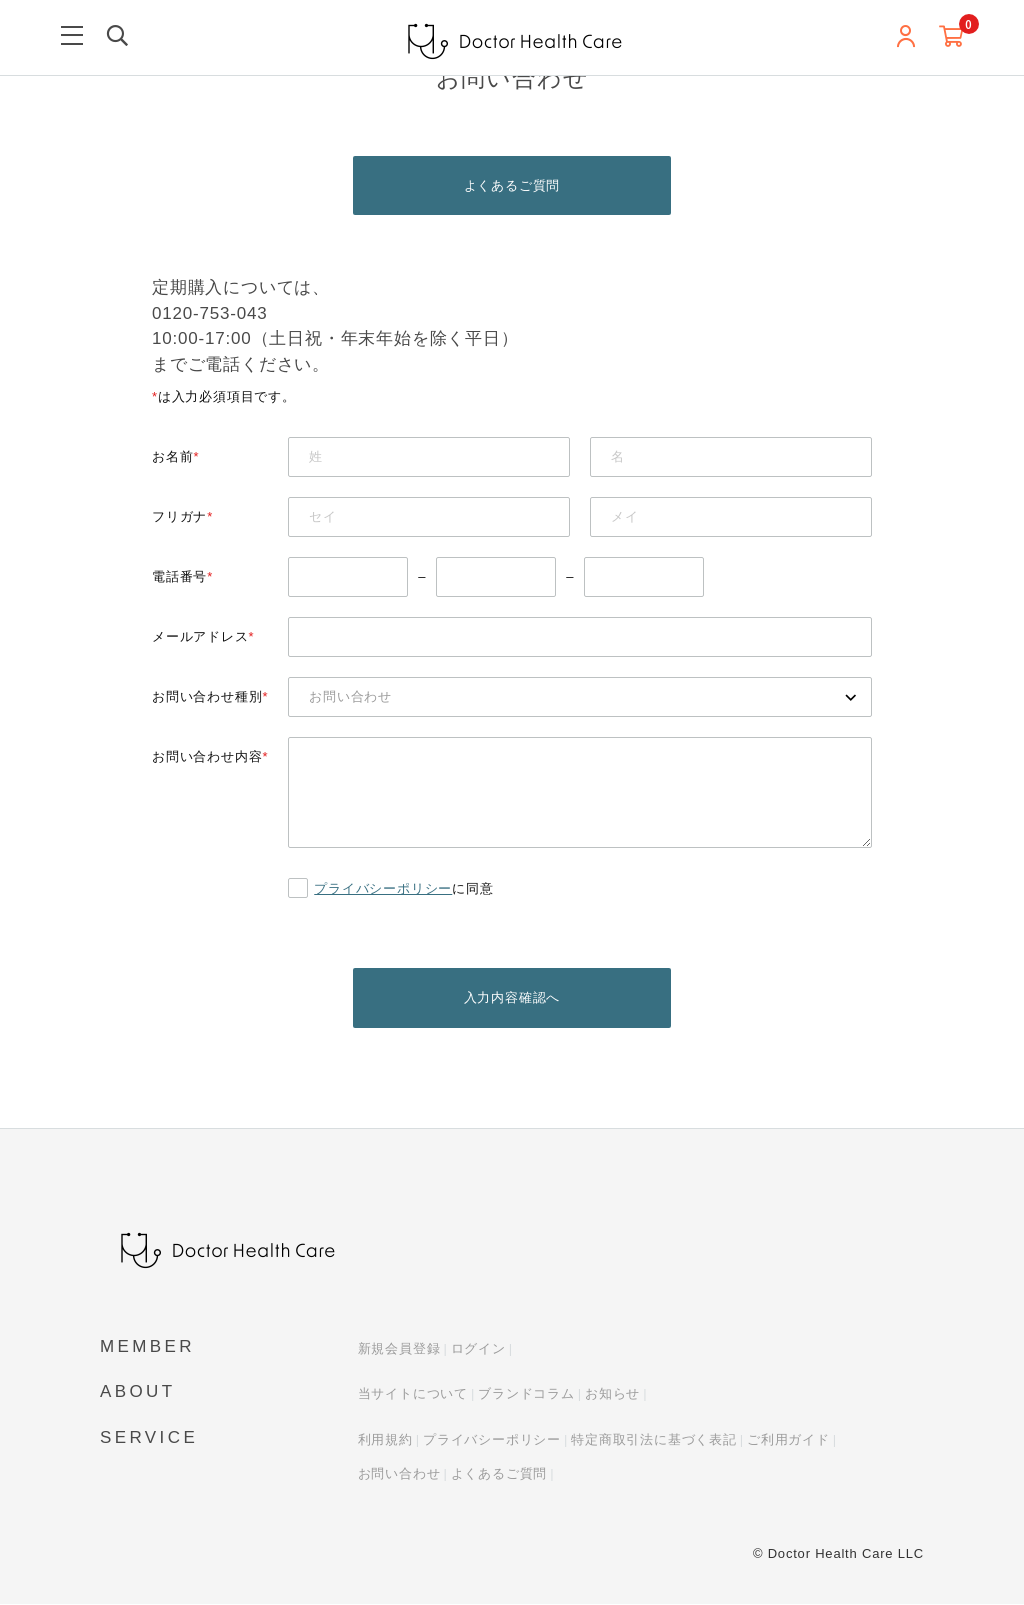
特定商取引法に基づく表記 (654, 1440)
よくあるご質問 (512, 185)
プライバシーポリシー (383, 888)
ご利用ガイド (788, 1440)
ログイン (478, 1349)
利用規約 (385, 1440)
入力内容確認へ (512, 998)
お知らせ (612, 1395)
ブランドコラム (526, 1395)
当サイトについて (413, 1395)
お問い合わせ (399, 1475)
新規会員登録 (399, 1349)
